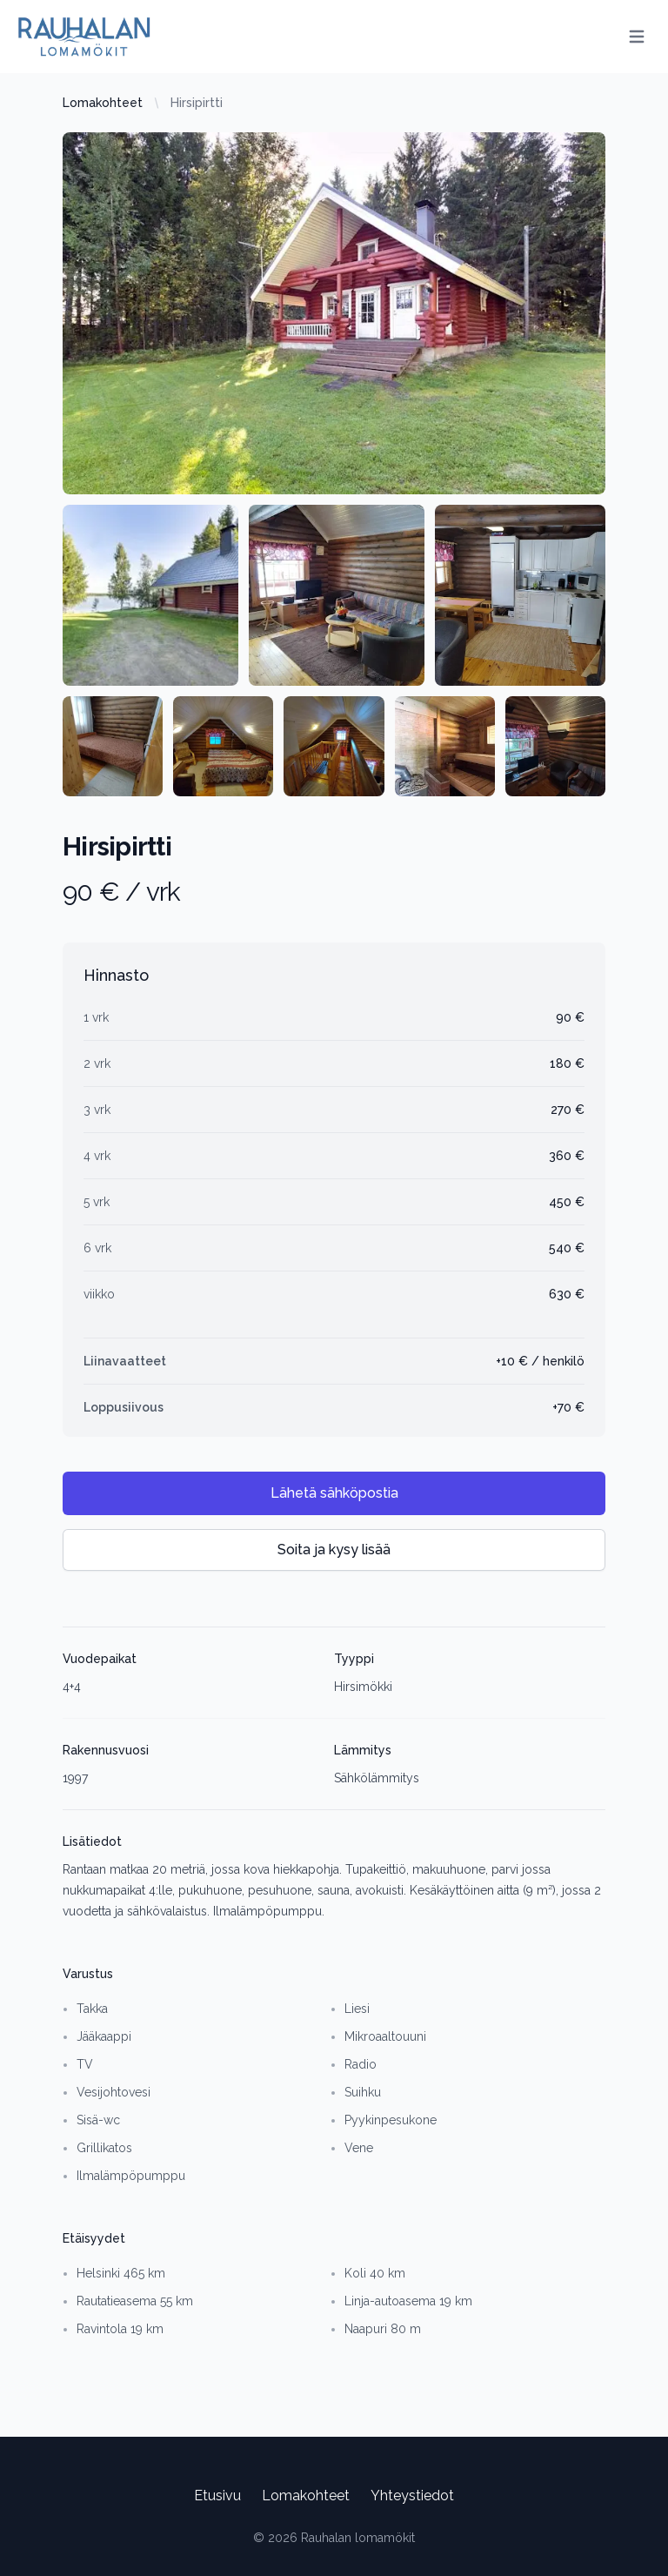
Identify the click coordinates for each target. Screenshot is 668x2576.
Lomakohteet (103, 103)
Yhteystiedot (412, 2495)
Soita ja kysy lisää (334, 1549)
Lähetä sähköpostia (334, 1493)
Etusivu (217, 2495)
